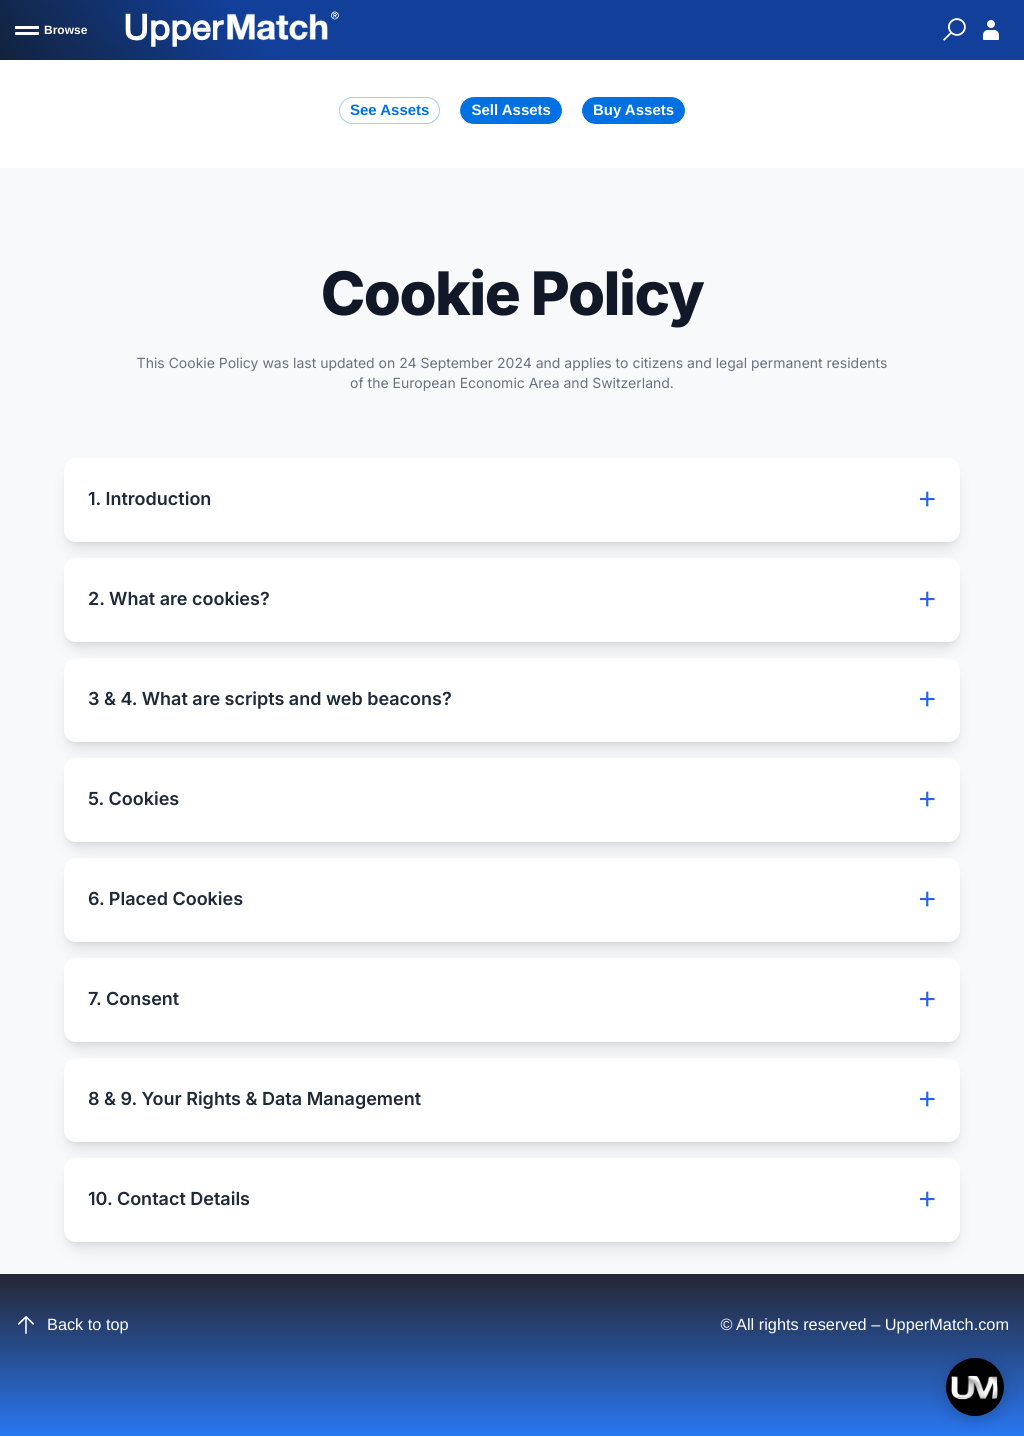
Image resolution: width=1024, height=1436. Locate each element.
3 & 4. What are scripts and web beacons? (512, 700)
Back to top (72, 1325)
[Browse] (51, 30)
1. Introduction (512, 500)
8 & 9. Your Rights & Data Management (512, 1100)
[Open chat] (975, 1387)
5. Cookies (512, 800)
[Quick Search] (954, 30)
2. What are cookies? (512, 600)
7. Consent (512, 1000)
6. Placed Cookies (512, 900)
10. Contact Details (512, 1200)
